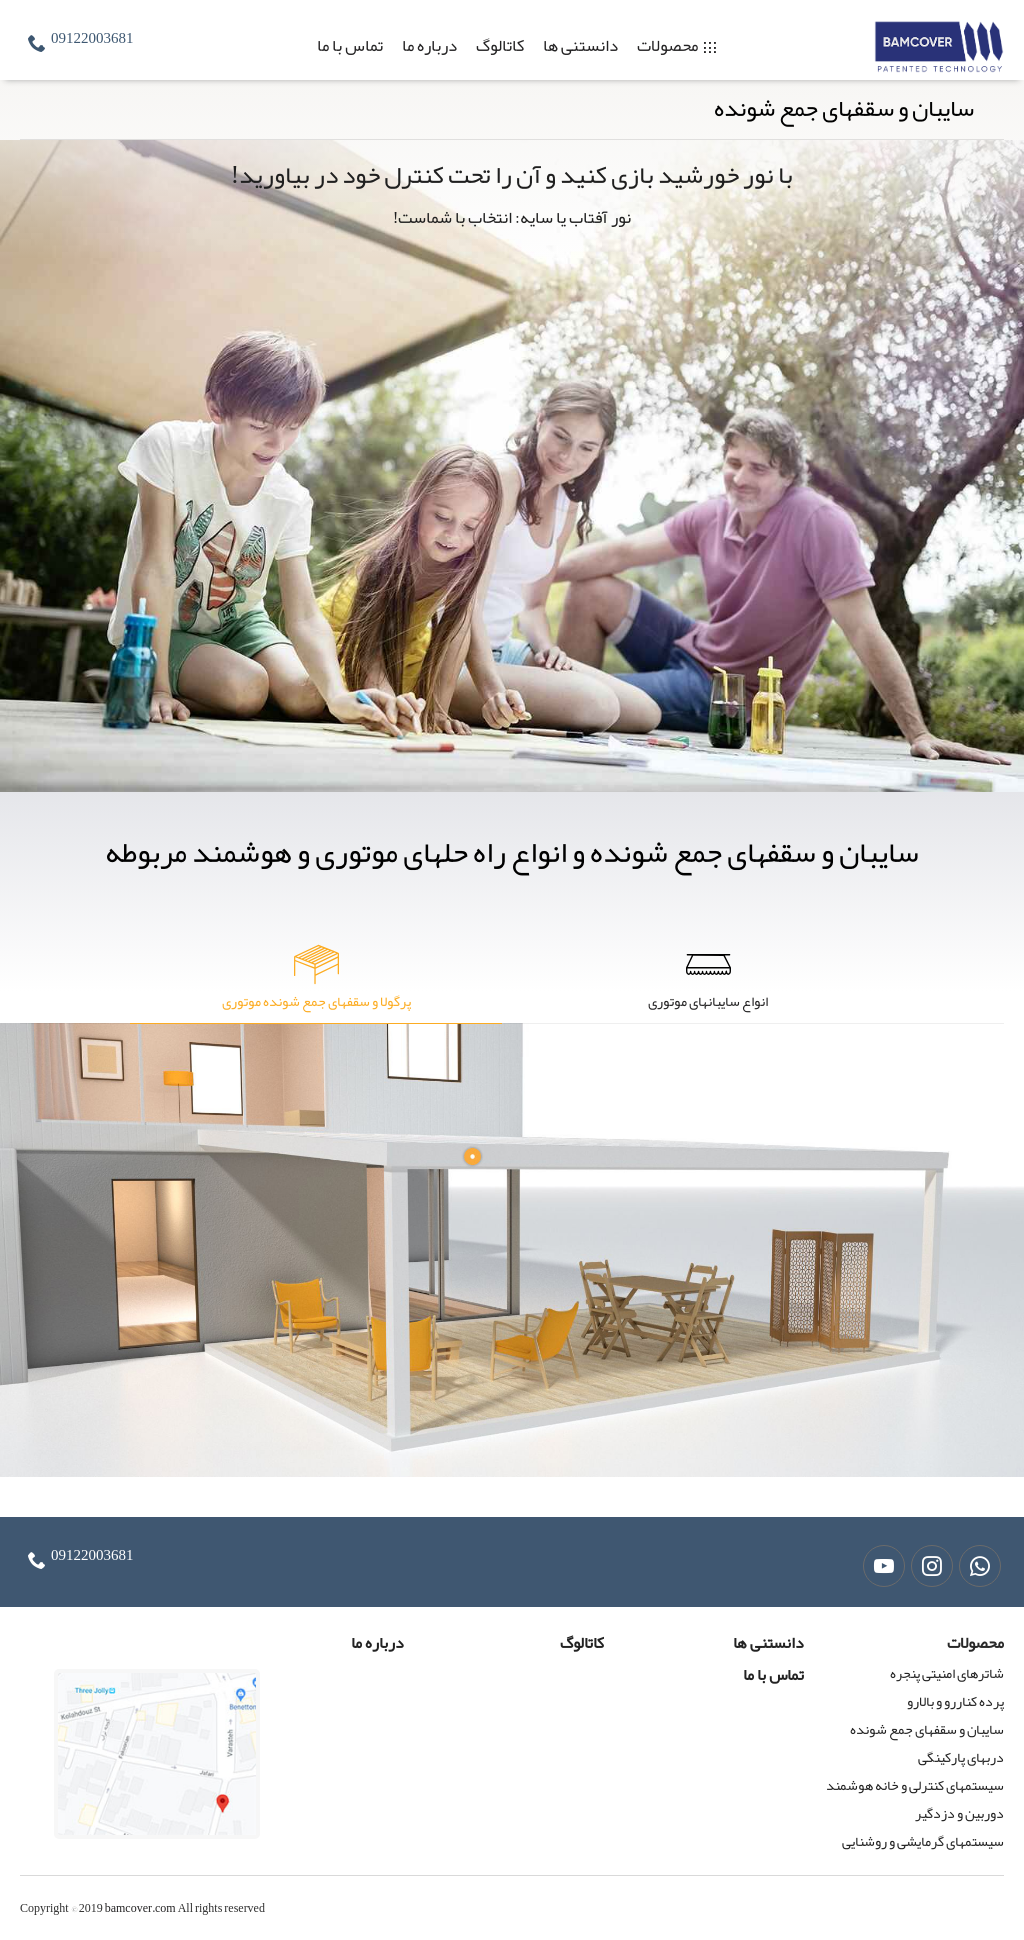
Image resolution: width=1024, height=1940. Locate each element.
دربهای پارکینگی (961, 1757)
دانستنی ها (580, 45)
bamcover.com (140, 1908)
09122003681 (92, 38)
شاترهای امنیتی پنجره (947, 1673)
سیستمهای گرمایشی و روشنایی (923, 1841)
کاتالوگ (500, 45)
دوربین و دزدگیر (959, 1813)
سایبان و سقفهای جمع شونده (927, 1729)
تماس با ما (350, 45)
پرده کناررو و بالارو (955, 1701)
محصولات (667, 45)
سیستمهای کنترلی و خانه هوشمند (915, 1785)
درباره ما (429, 45)
